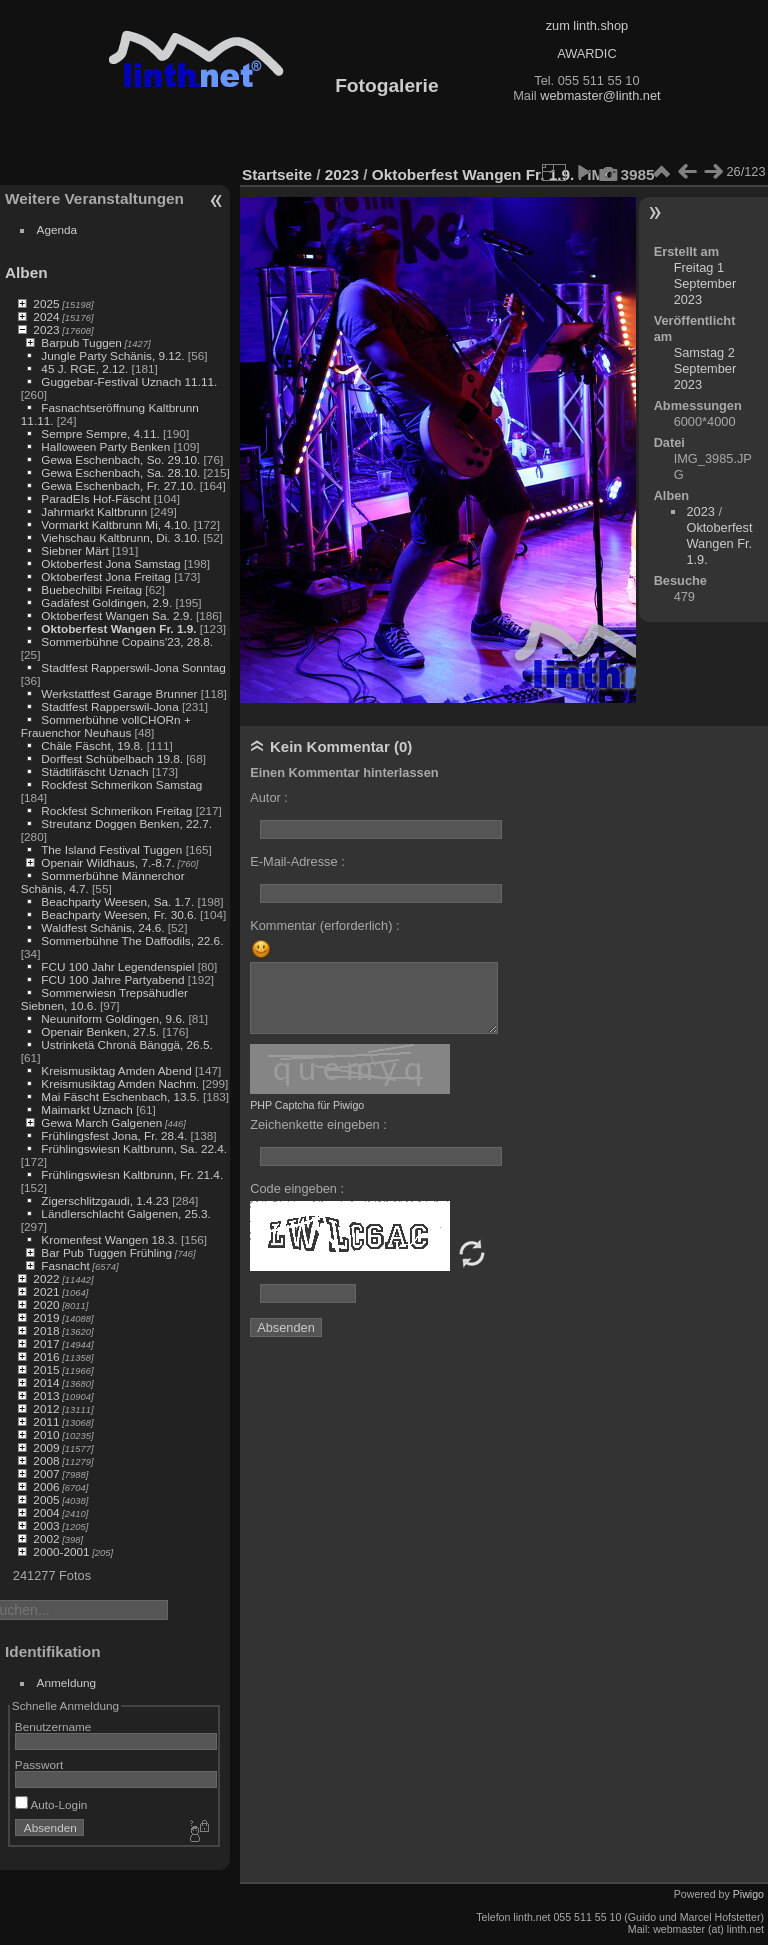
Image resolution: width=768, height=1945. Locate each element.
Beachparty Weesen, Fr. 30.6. (118, 914)
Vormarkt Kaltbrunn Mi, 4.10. (115, 524)
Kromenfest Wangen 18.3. (109, 1239)
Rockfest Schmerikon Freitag (116, 810)
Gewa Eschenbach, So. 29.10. (120, 459)
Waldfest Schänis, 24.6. (102, 927)
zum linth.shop (587, 25)
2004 (46, 1512)
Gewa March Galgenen (101, 1122)
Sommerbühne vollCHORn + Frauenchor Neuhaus (106, 726)
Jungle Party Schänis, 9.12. (112, 355)
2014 (46, 1382)
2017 (46, 1343)
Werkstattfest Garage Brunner (119, 693)
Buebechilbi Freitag (91, 589)
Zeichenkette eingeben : (318, 1124)
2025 (46, 303)
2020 (46, 1304)
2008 (46, 1460)
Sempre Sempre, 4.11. (100, 433)
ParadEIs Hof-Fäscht (95, 498)
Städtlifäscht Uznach (94, 771)
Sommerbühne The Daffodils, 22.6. (132, 940)
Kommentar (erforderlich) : (324, 925)
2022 (46, 1278)
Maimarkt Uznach (87, 1109)
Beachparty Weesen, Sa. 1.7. (117, 901)
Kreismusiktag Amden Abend (116, 1070)
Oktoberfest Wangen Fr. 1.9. (118, 628)
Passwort (39, 1764)
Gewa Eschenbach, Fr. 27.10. (118, 485)
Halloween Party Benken (105, 446)
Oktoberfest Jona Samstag (110, 563)
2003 (46, 1525)
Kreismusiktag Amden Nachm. (120, 1083)
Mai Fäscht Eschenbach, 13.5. (120, 1096)
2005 (46, 1499)
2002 (46, 1538)
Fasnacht (65, 1265)
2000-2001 (61, 1551)
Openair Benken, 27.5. (100, 1031)
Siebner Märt (74, 550)
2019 (46, 1317)
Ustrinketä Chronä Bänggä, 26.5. (126, 1044)
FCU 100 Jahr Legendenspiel (117, 966)
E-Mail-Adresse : (297, 861)
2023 (46, 329)
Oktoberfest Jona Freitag (106, 576)
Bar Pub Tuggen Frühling (106, 1252)
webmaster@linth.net (600, 95)
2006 (46, 1486)
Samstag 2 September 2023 (705, 368)
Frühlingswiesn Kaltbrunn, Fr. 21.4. (132, 1174)
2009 (46, 1447)
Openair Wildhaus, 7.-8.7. (107, 862)
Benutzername (53, 1726)
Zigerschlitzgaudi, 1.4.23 (105, 1200)
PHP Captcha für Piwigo (307, 1105)
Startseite (277, 174)
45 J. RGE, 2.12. (84, 368)
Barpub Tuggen (81, 342)
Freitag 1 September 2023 (705, 283)
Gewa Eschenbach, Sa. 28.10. (120, 472)
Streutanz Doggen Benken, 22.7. (126, 823)
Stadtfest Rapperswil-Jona (109, 706)
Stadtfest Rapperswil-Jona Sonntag (133, 667)
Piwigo (748, 1894)
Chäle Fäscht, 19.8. (92, 745)
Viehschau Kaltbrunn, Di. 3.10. (120, 537)
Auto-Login (51, 1804)
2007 (46, 1473)
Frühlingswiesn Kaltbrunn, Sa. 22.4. (134, 1148)
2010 (46, 1434)
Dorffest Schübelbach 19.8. (112, 758)
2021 (46, 1291)
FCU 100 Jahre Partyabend (112, 979)
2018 (46, 1330)
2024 (46, 316)
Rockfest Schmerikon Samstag (121, 784)
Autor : (269, 797)
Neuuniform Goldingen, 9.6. (113, 1018)
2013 (46, 1395)
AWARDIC (586, 53)
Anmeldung (67, 1682)
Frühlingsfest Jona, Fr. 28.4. (114, 1135)
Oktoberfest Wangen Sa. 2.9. (116, 615)
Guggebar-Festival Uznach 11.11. (129, 381)
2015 (46, 1369)
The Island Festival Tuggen (111, 849)
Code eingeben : (297, 1188)
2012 (46, 1408)
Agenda (57, 229)
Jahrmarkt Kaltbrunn (94, 511)
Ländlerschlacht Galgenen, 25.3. (125, 1213)
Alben (26, 272)
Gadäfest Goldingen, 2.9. (106, 602)
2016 (46, 1356)
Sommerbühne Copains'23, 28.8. (127, 641)
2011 (46, 1421)
